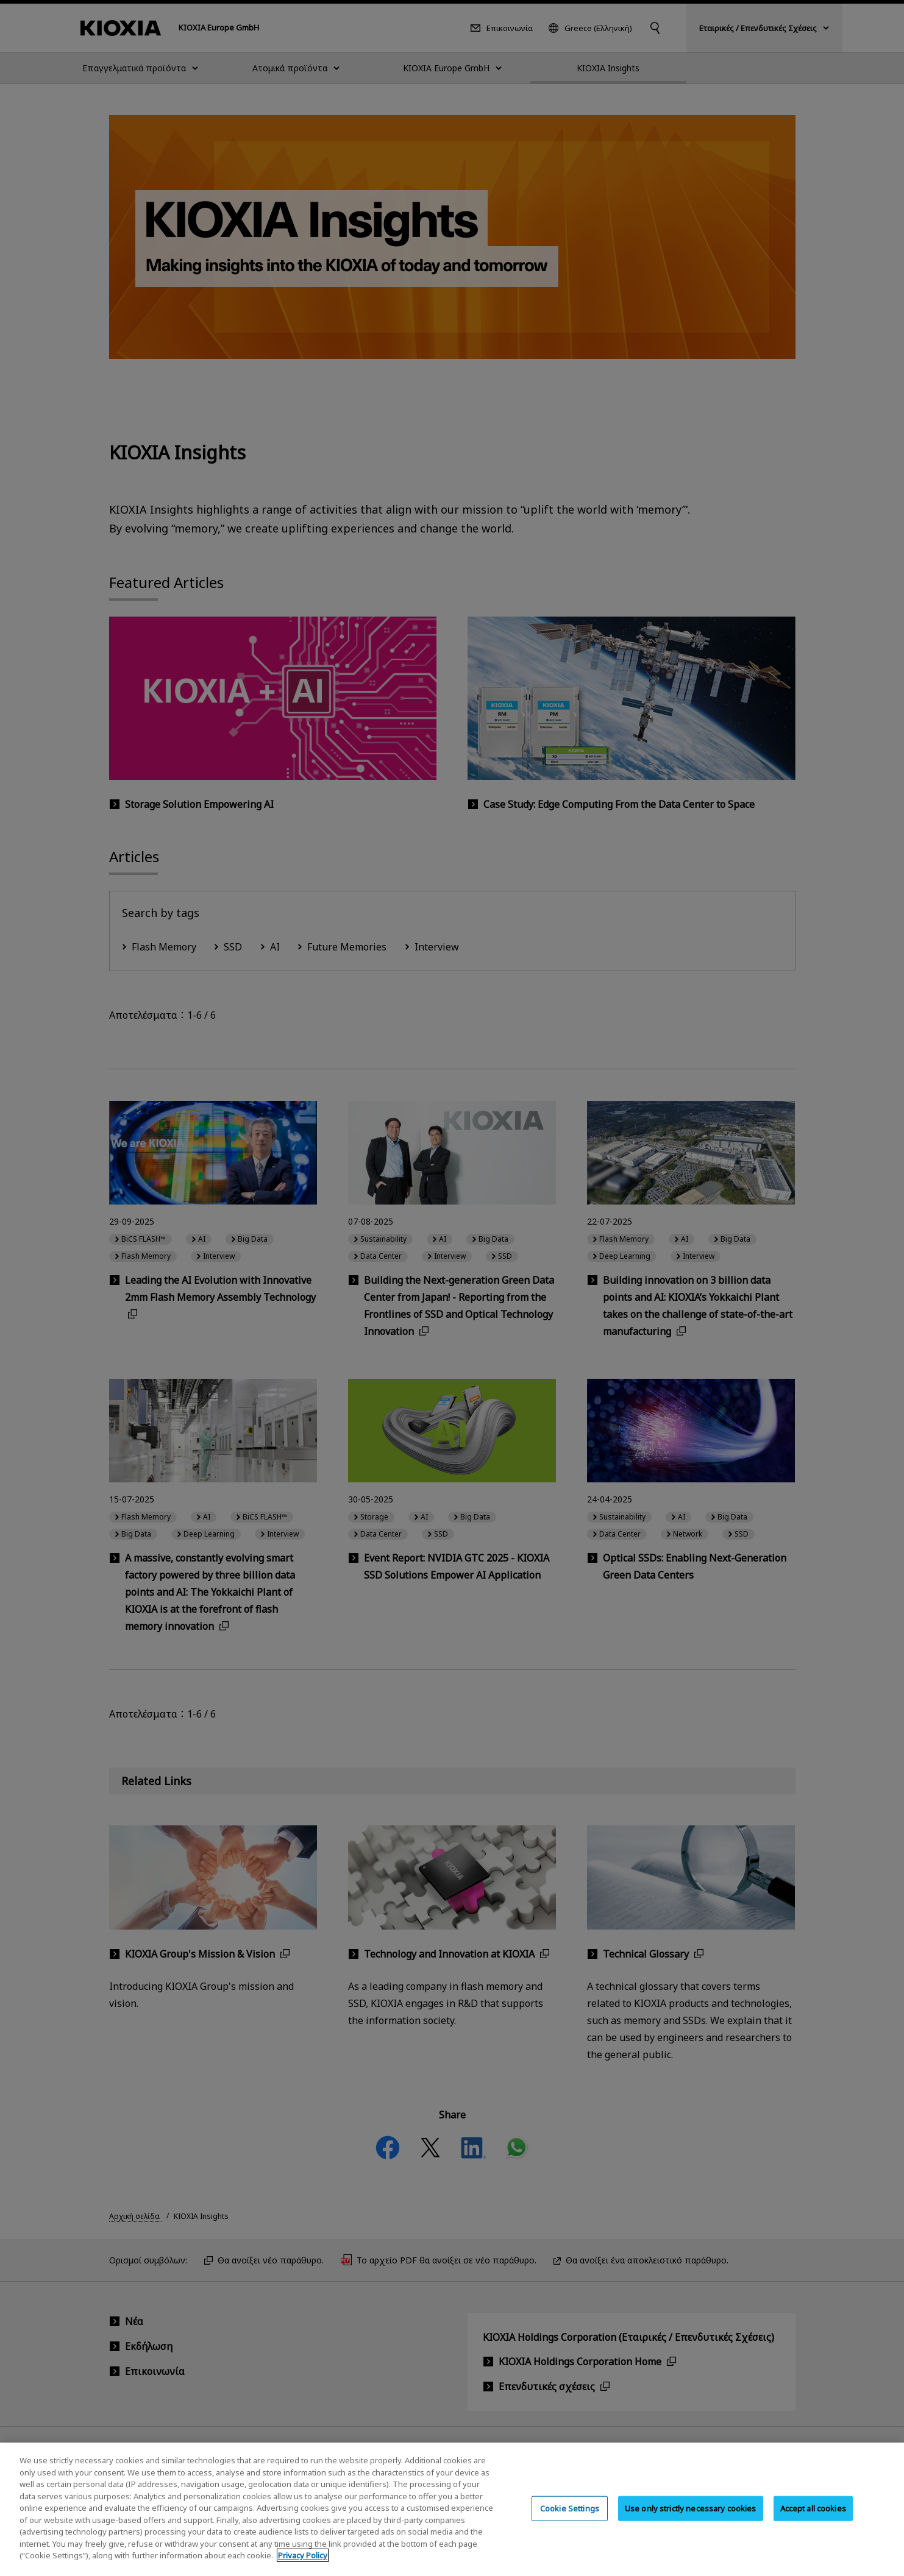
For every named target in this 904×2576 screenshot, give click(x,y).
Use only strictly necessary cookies (690, 2518)
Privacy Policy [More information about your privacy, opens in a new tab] (302, 2565)
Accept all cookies (813, 2518)
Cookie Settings (569, 2518)
